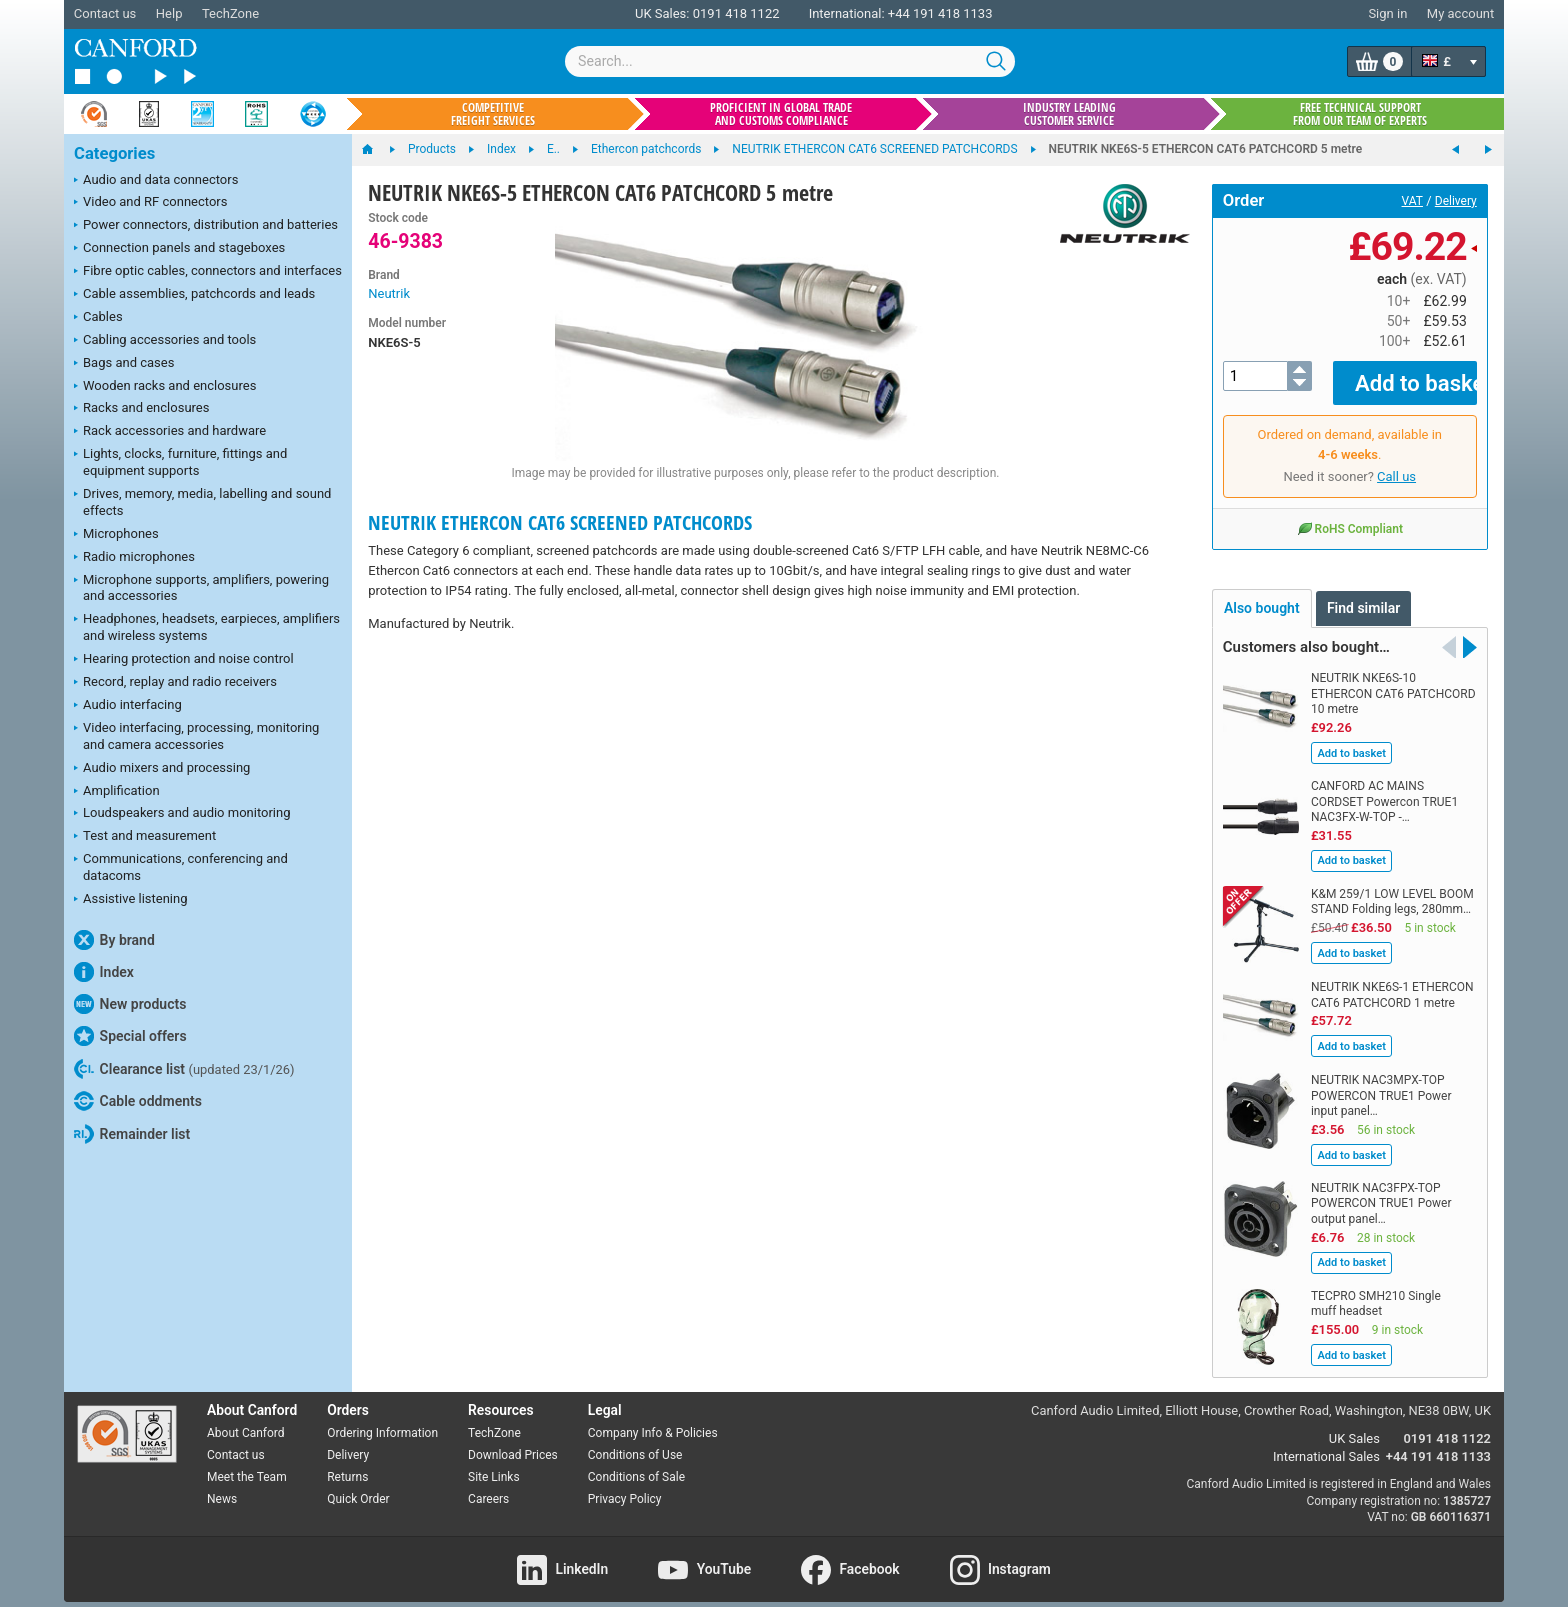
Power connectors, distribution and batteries (206, 226)
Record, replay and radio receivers (175, 683)
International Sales (1326, 1442)
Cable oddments (138, 1101)
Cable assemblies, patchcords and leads (194, 295)
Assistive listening (131, 900)
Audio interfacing (128, 706)
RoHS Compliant (1350, 514)
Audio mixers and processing (162, 769)
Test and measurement (145, 837)
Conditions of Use (635, 1441)
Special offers (130, 1036)
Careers (488, 1484)
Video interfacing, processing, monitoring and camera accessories (196, 736)
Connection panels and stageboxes (179, 249)
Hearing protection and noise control (184, 660)
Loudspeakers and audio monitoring (182, 814)
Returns (347, 1462)
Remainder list (132, 1134)
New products (130, 1004)
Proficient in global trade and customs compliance (781, 114)
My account (1460, 13)
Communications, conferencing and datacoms (181, 867)
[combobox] (790, 61)
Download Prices (513, 1441)
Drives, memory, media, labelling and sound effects (202, 502)
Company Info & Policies (653, 1419)
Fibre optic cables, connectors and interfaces (208, 272)
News (222, 1484)
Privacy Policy (625, 1484)
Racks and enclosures (141, 409)
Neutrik (389, 293)
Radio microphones (134, 558)
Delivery (1456, 201)
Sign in (1387, 13)
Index (104, 972)
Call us (1396, 462)
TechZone (230, 13)
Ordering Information (382, 1419)
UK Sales (1354, 1424)
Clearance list (184, 1069)
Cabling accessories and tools (165, 341)
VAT (1412, 201)
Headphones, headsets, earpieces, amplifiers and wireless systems (207, 627)
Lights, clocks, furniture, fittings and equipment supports (180, 462)
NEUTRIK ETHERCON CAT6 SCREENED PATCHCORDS (560, 522)
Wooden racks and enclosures (165, 387)
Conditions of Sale (636, 1462)
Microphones (116, 535)
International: (847, 13)
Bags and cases (124, 364)
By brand (114, 940)
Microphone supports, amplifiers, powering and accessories (201, 588)
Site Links (494, 1462)
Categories (114, 153)
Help (169, 13)
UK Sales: (662, 13)
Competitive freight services (493, 114)
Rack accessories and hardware (170, 432)
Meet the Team (247, 1462)
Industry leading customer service (1069, 114)
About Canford (246, 1419)
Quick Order (358, 1484)
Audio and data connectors (156, 181)
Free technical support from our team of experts (1360, 114)
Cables (98, 318)
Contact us (105, 13)
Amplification (117, 792)
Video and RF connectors (150, 203)
